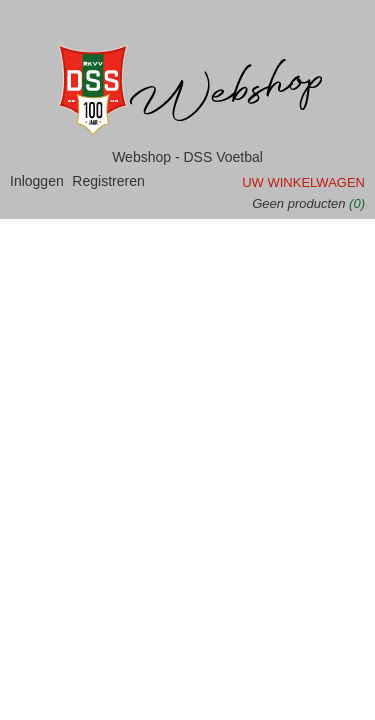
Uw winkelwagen (303, 182)
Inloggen (37, 181)
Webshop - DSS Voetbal (187, 157)
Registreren (108, 181)
